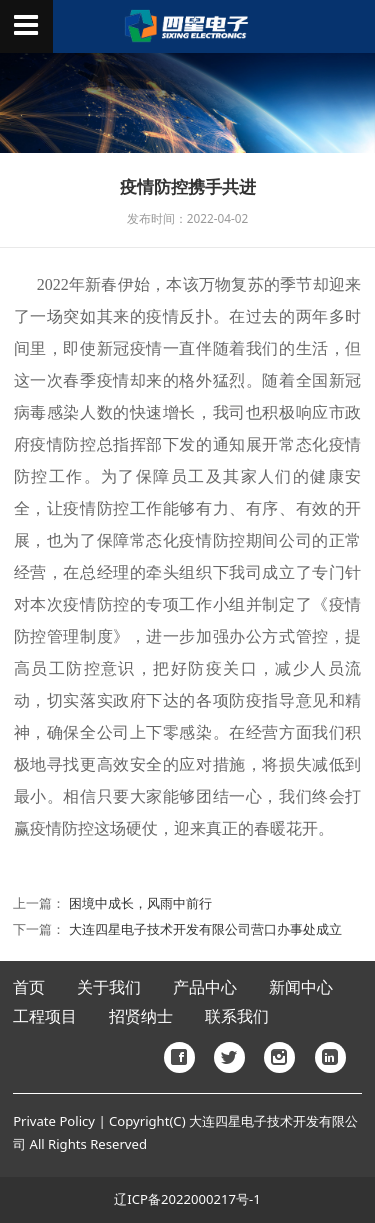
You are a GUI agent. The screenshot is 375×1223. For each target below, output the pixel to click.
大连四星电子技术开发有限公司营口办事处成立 (205, 929)
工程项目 (45, 1016)
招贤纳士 (141, 1016)
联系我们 (237, 1016)
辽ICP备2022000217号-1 (187, 1199)
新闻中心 (301, 987)
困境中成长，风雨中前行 (140, 903)
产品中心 (205, 987)
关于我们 (109, 987)
